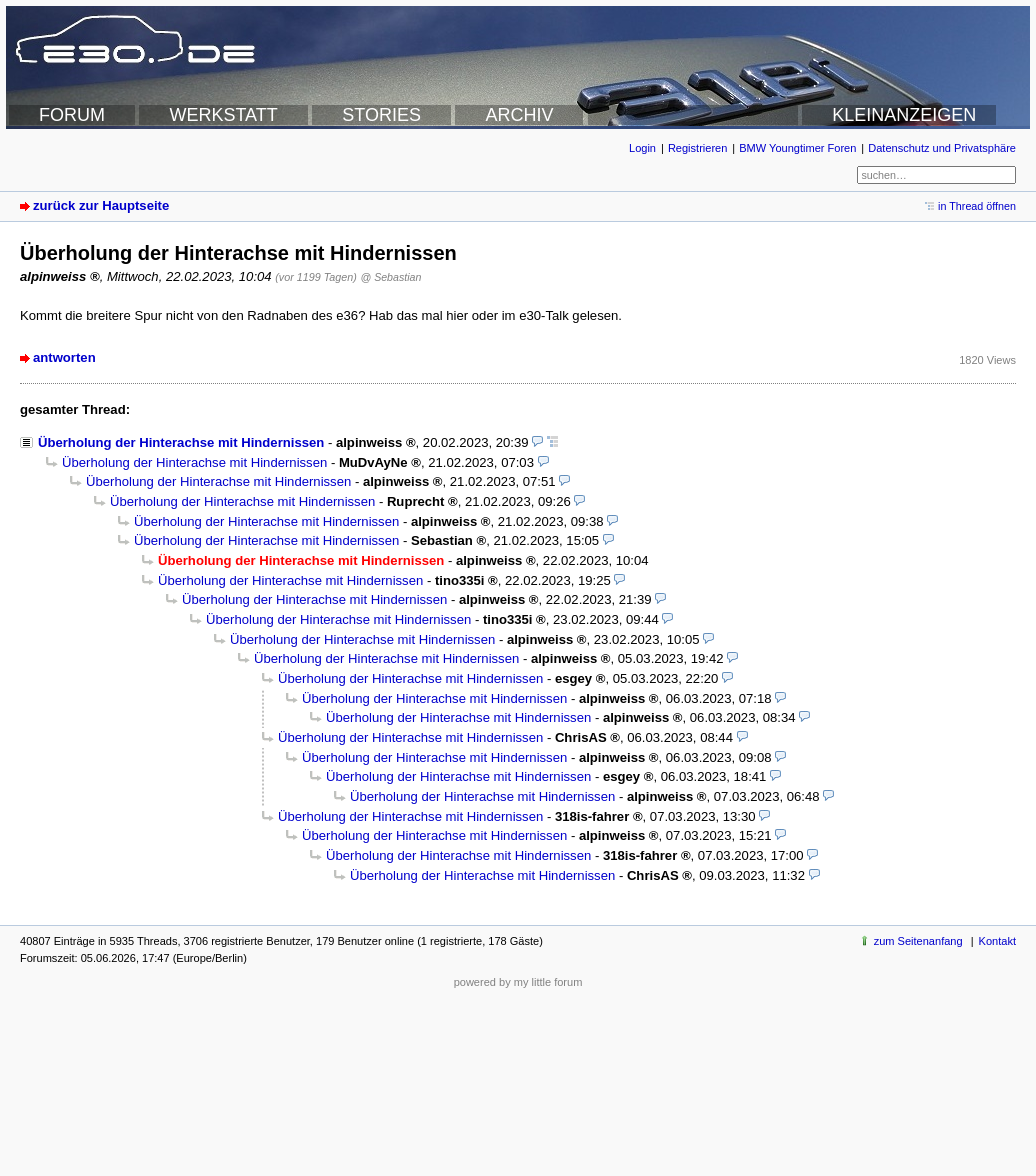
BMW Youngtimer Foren (797, 148)
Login (642, 148)
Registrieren (697, 148)
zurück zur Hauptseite (101, 205)
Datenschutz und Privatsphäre (942, 148)
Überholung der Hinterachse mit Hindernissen (181, 442)
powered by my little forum (518, 982)
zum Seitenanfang (918, 941)
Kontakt (997, 941)
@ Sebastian (390, 277)
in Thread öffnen (977, 206)
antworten (64, 357)
